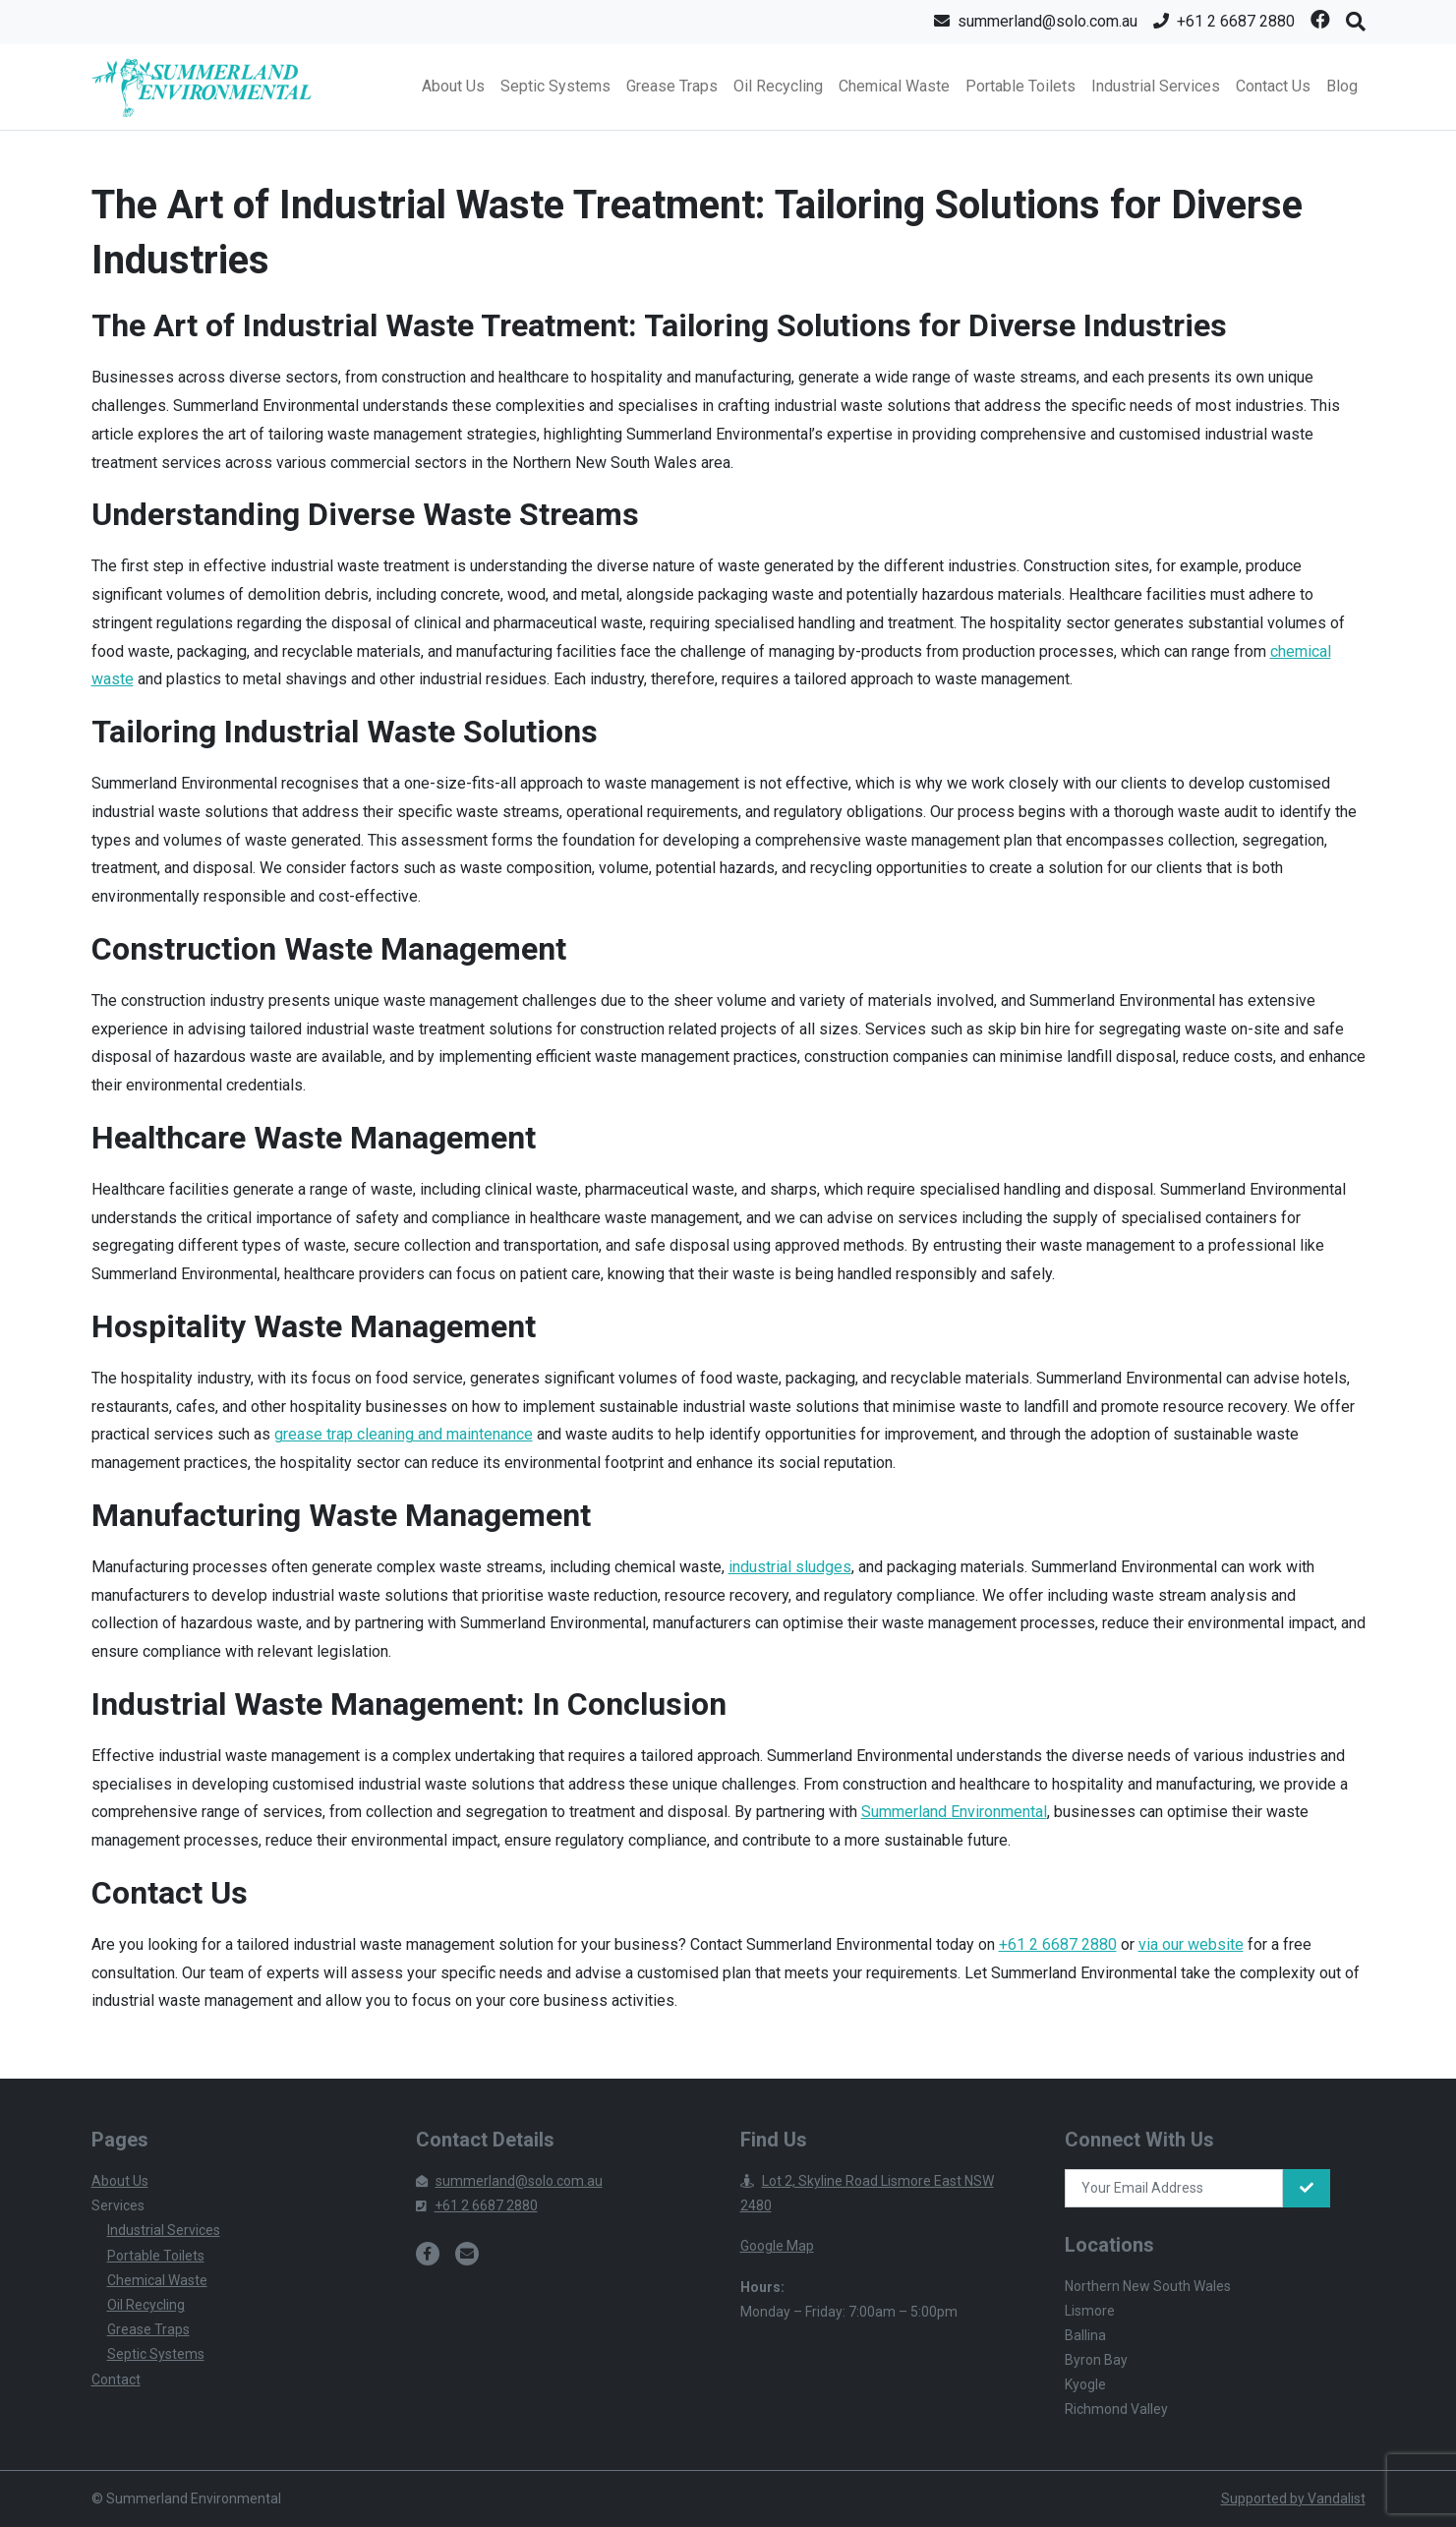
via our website (1191, 1944)
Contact (116, 2379)
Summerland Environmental (954, 1811)
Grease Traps (672, 86)
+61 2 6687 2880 (1058, 1944)
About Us (453, 86)
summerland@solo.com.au (509, 2181)
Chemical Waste (894, 86)
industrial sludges (789, 1566)
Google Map (777, 2246)
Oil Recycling (778, 86)
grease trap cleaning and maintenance (403, 1434)
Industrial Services (1155, 86)
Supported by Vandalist (1293, 2498)
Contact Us (1273, 86)
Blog (1342, 86)
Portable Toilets (1020, 86)
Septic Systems (555, 86)
